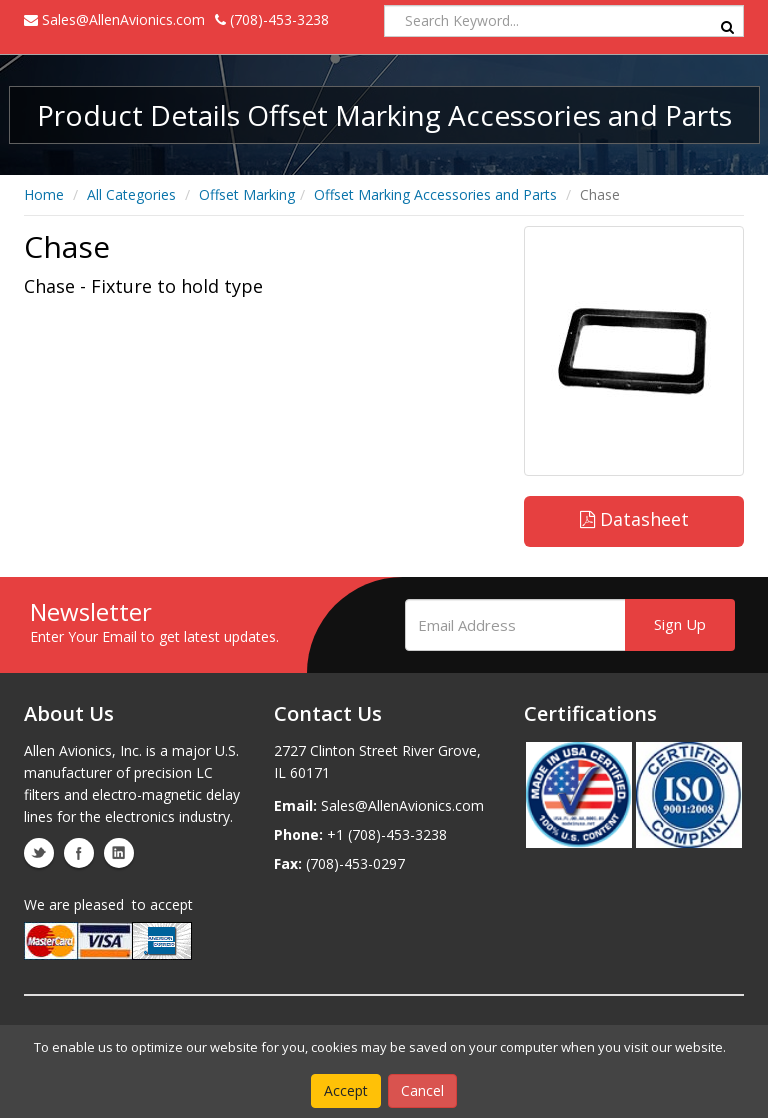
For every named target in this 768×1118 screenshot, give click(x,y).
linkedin (119, 853)
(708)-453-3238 (272, 19)
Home (44, 194)
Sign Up (680, 624)
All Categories (131, 194)
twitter (39, 853)
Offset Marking (247, 194)
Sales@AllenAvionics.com (114, 19)
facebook (79, 853)
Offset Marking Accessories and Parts (435, 194)
